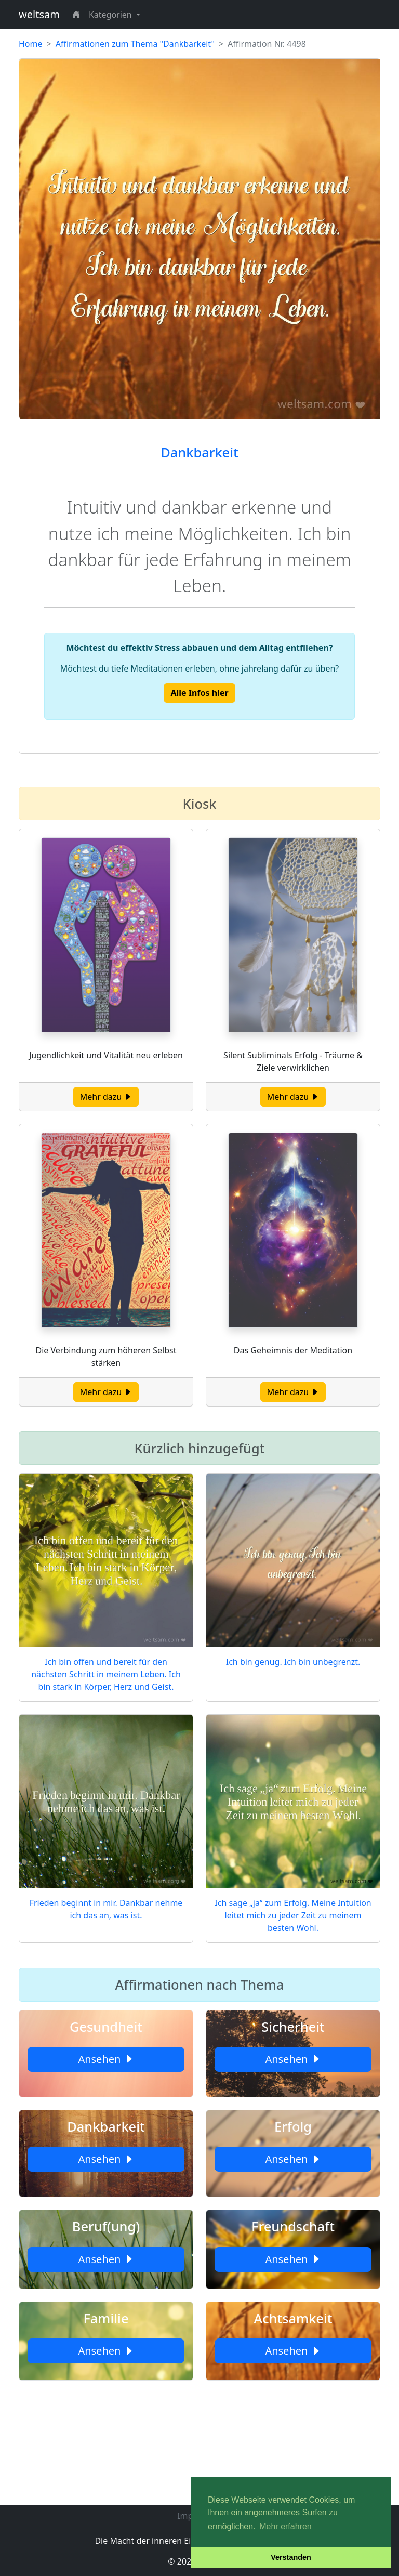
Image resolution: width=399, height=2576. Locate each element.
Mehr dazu (106, 1096)
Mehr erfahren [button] (285, 2526)
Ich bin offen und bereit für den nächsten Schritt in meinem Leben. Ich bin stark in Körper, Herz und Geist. (106, 1674)
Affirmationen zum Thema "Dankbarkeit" (135, 43)
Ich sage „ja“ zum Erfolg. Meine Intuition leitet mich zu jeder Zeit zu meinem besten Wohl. (293, 1915)
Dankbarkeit (199, 452)
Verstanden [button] (291, 2557)
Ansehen (106, 2059)
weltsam (39, 14)
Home (31, 43)
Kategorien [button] (111, 14)
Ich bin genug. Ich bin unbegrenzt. (293, 1661)
